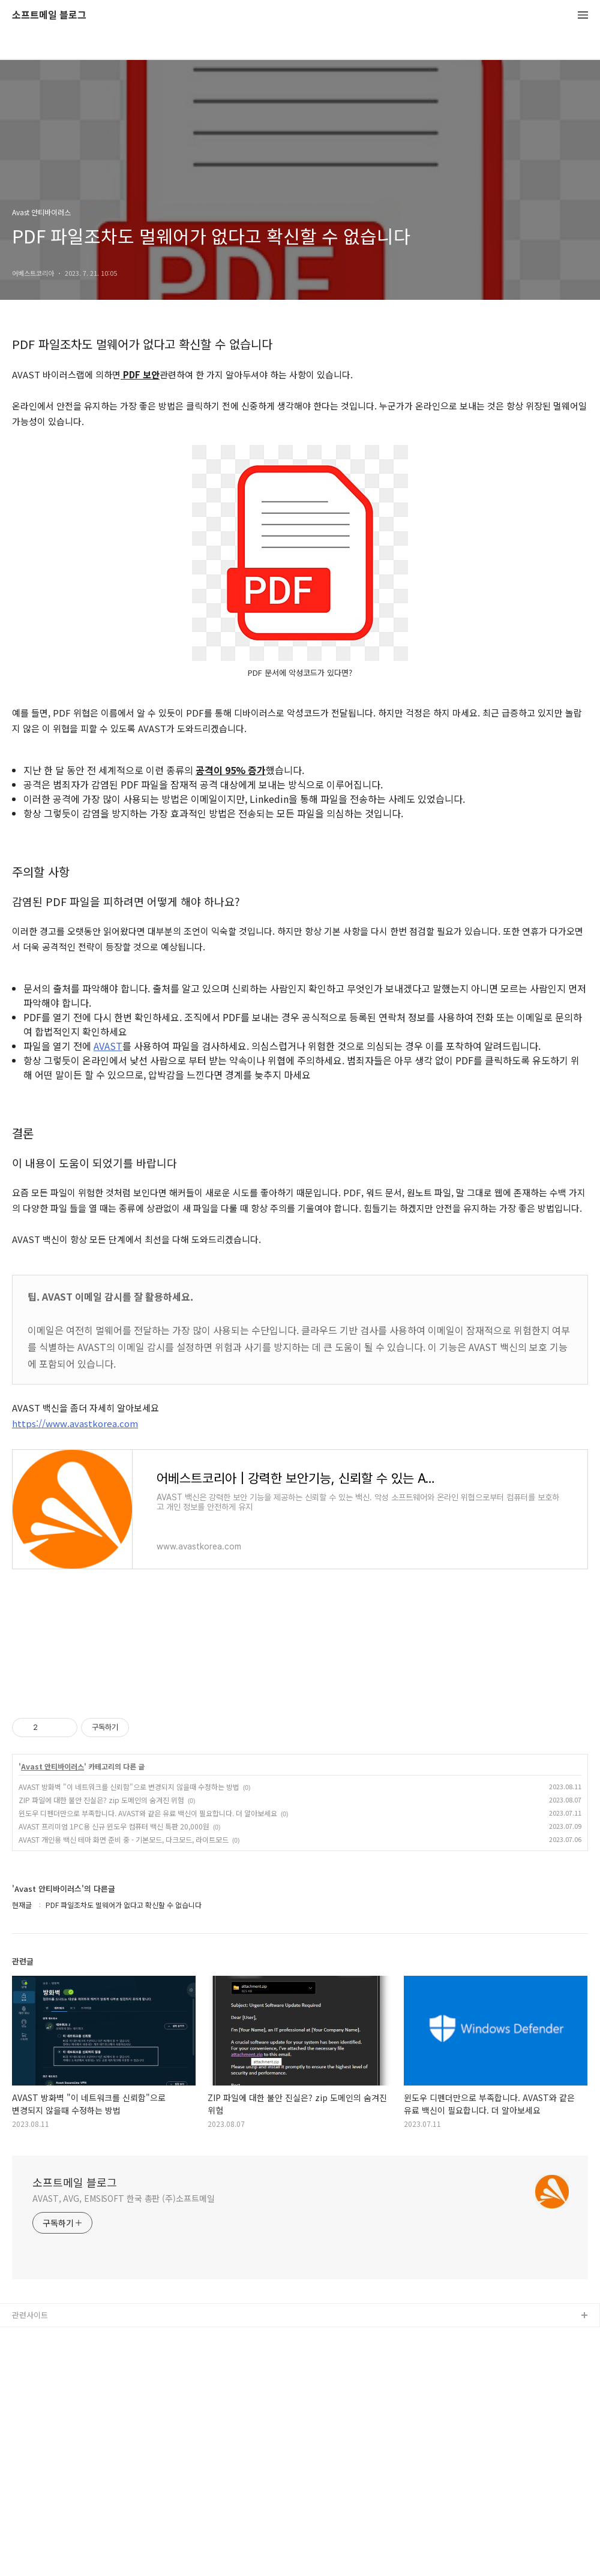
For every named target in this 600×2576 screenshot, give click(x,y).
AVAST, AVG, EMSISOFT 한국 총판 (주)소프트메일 (123, 2198)
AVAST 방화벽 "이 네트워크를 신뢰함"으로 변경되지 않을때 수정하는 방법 (129, 1786)
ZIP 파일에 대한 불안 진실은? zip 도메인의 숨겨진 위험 (101, 1800)
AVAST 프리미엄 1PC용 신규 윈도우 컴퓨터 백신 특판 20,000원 (114, 1826)
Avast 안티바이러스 (52, 1766)
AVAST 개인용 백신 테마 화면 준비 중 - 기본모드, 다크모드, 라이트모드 (124, 1839)
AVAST (108, 1046)
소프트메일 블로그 (49, 15)
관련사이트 (30, 2315)
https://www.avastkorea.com (75, 1423)
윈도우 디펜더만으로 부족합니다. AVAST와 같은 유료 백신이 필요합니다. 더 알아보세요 (148, 1813)
